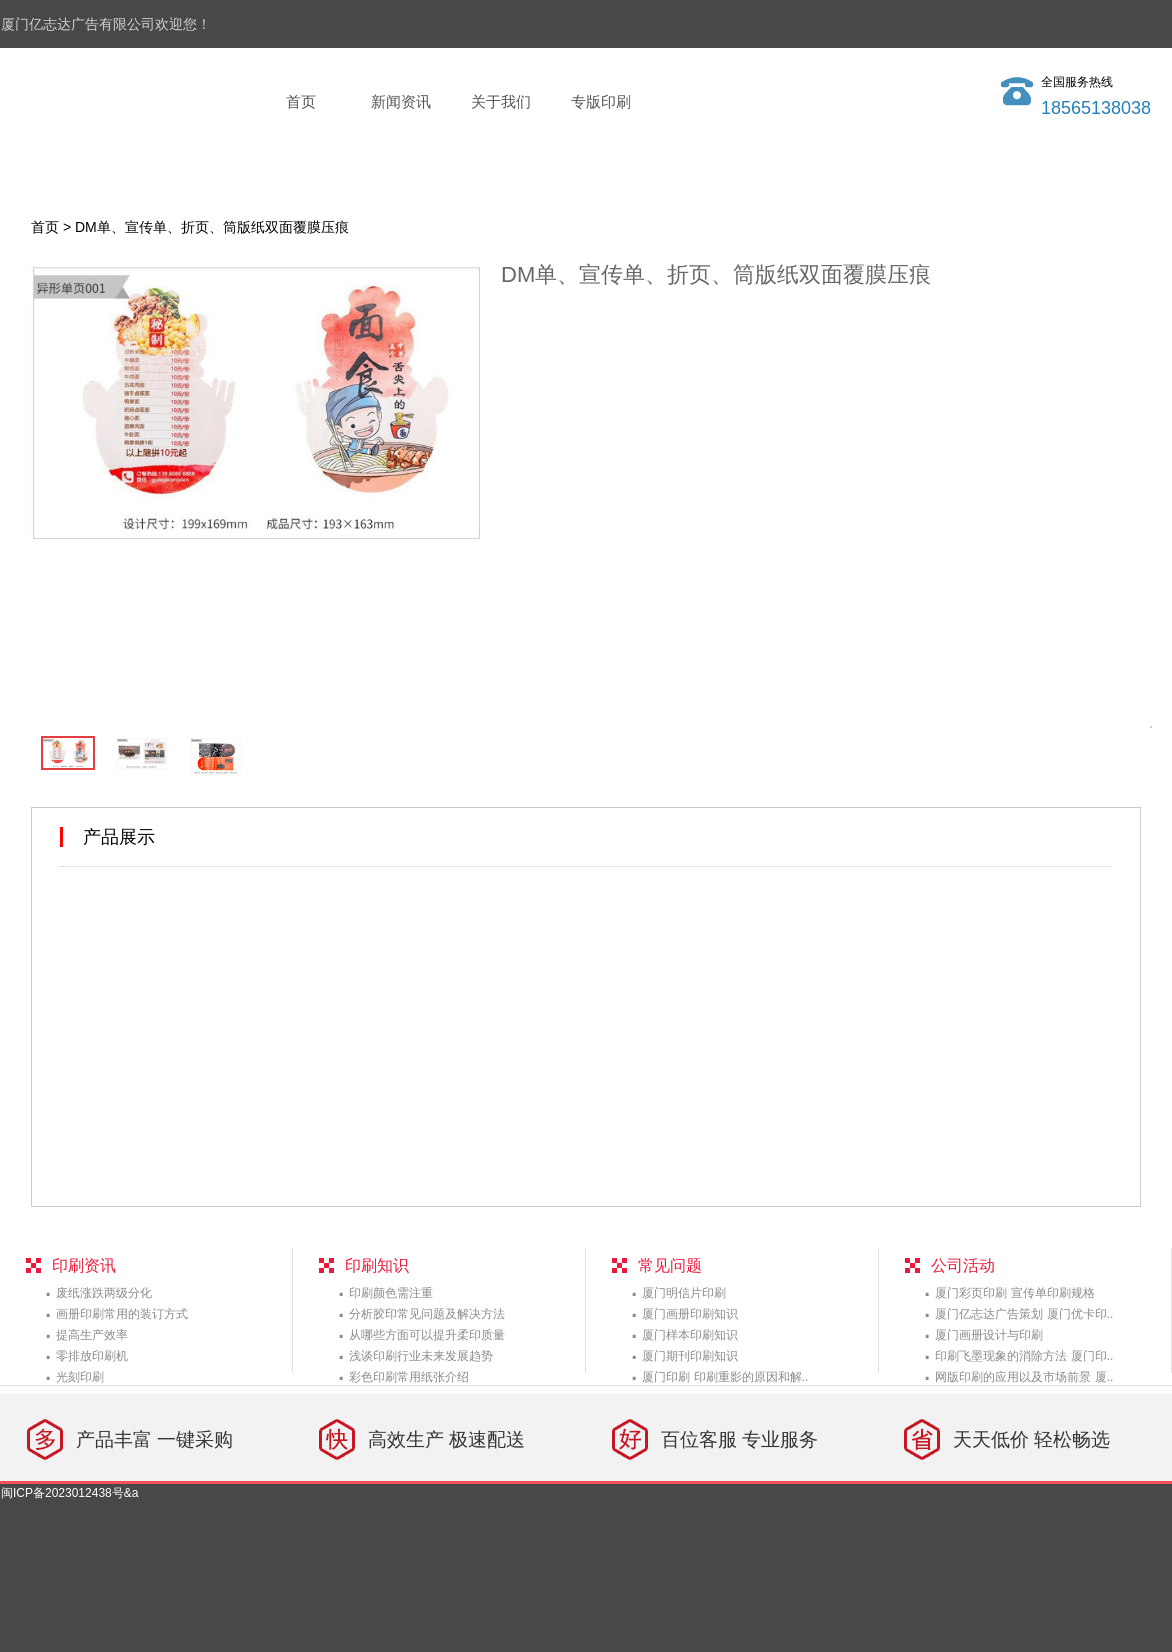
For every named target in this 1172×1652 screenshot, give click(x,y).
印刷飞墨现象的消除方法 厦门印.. (1024, 1356)
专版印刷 (601, 101)
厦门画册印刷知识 (690, 1314)
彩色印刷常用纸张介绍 (409, 1377)
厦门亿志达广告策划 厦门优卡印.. (1024, 1314)
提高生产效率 (92, 1335)
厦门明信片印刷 (684, 1293)
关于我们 (501, 101)
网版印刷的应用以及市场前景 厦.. (1024, 1377)
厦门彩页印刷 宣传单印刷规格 (1014, 1293)
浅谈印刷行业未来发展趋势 (421, 1356)
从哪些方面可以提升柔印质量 (427, 1335)
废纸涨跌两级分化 (104, 1293)
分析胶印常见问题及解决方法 (427, 1314)
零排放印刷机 (92, 1356)
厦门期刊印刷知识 (690, 1356)
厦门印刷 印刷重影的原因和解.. (725, 1377)
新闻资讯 (401, 101)
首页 (301, 101)
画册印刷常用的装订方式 (122, 1314)
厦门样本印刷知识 (690, 1335)
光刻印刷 (80, 1377)
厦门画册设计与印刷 (989, 1335)
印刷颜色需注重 (391, 1293)
